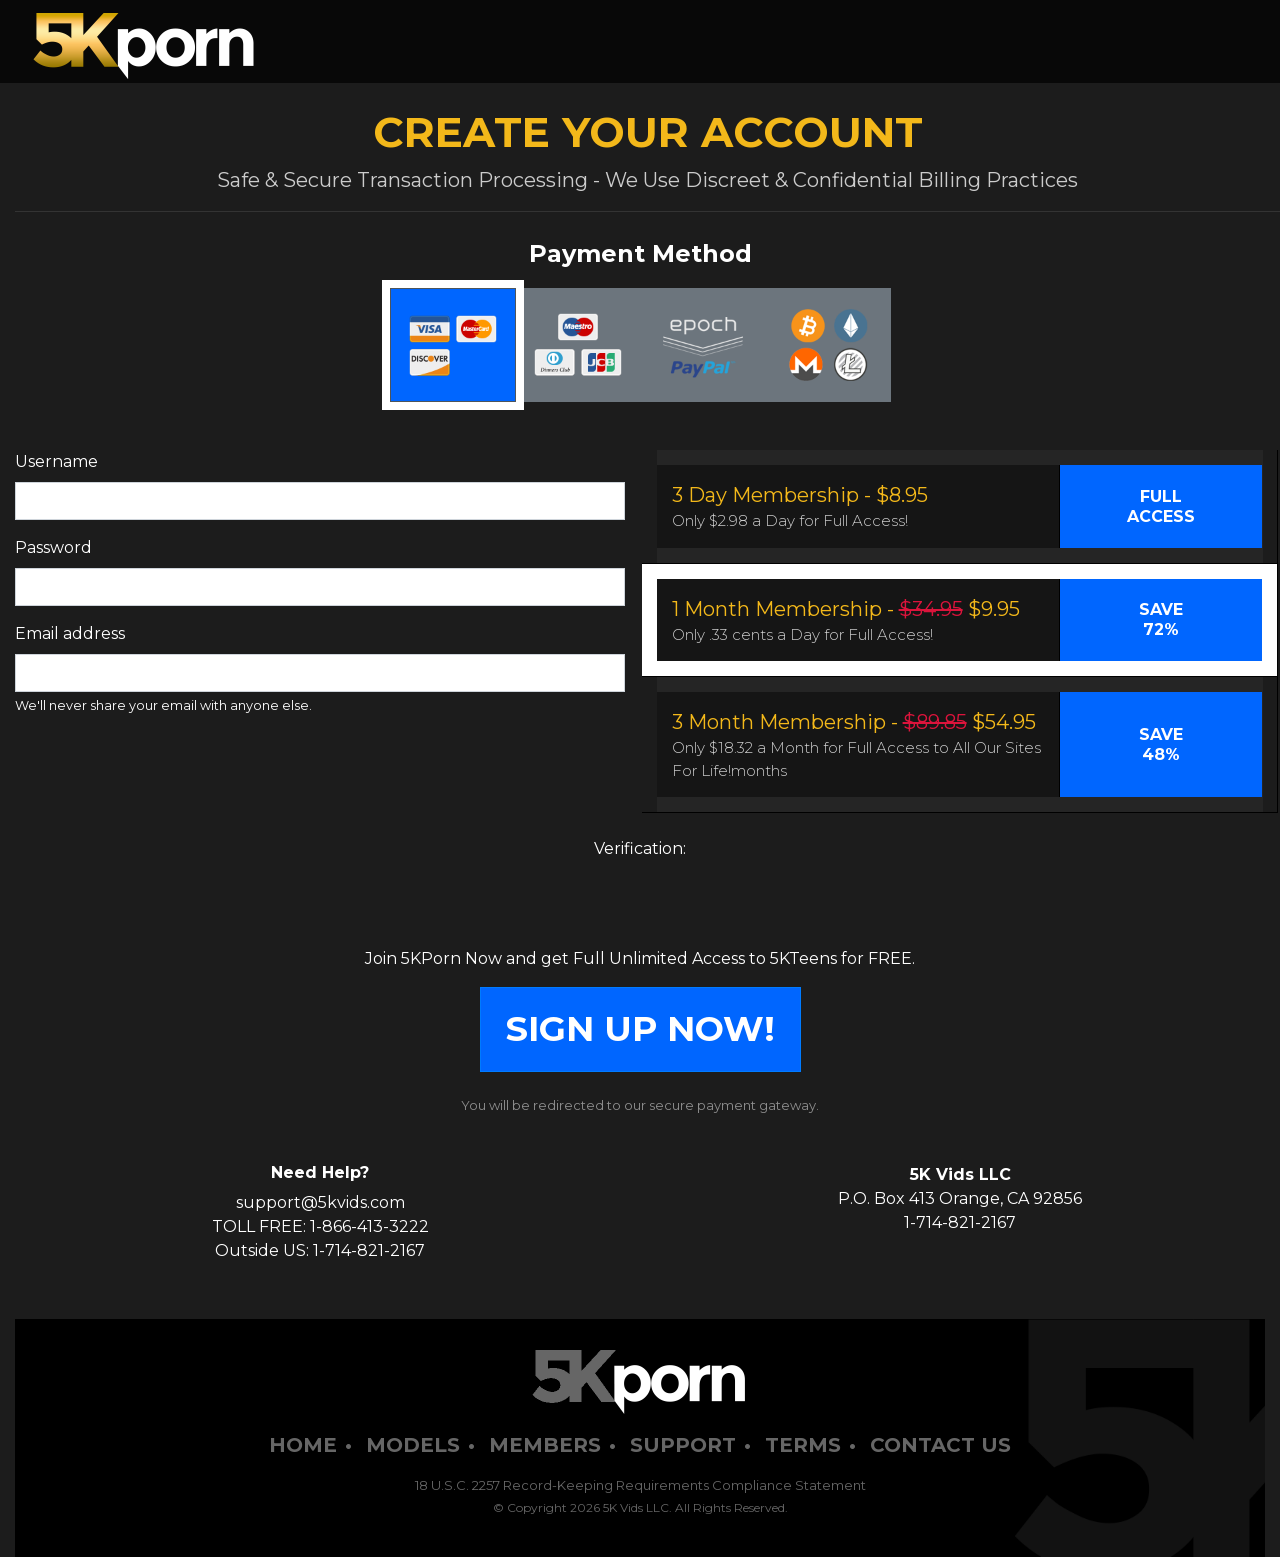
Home (303, 1445)
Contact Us (940, 1445)
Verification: (640, 848)
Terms (803, 1445)
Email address (70, 633)
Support (683, 1445)
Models (413, 1445)
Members (545, 1445)
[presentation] (640, 908)
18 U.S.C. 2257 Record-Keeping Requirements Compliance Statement (640, 1485)
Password (53, 547)
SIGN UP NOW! (640, 1028)
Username (56, 461)
